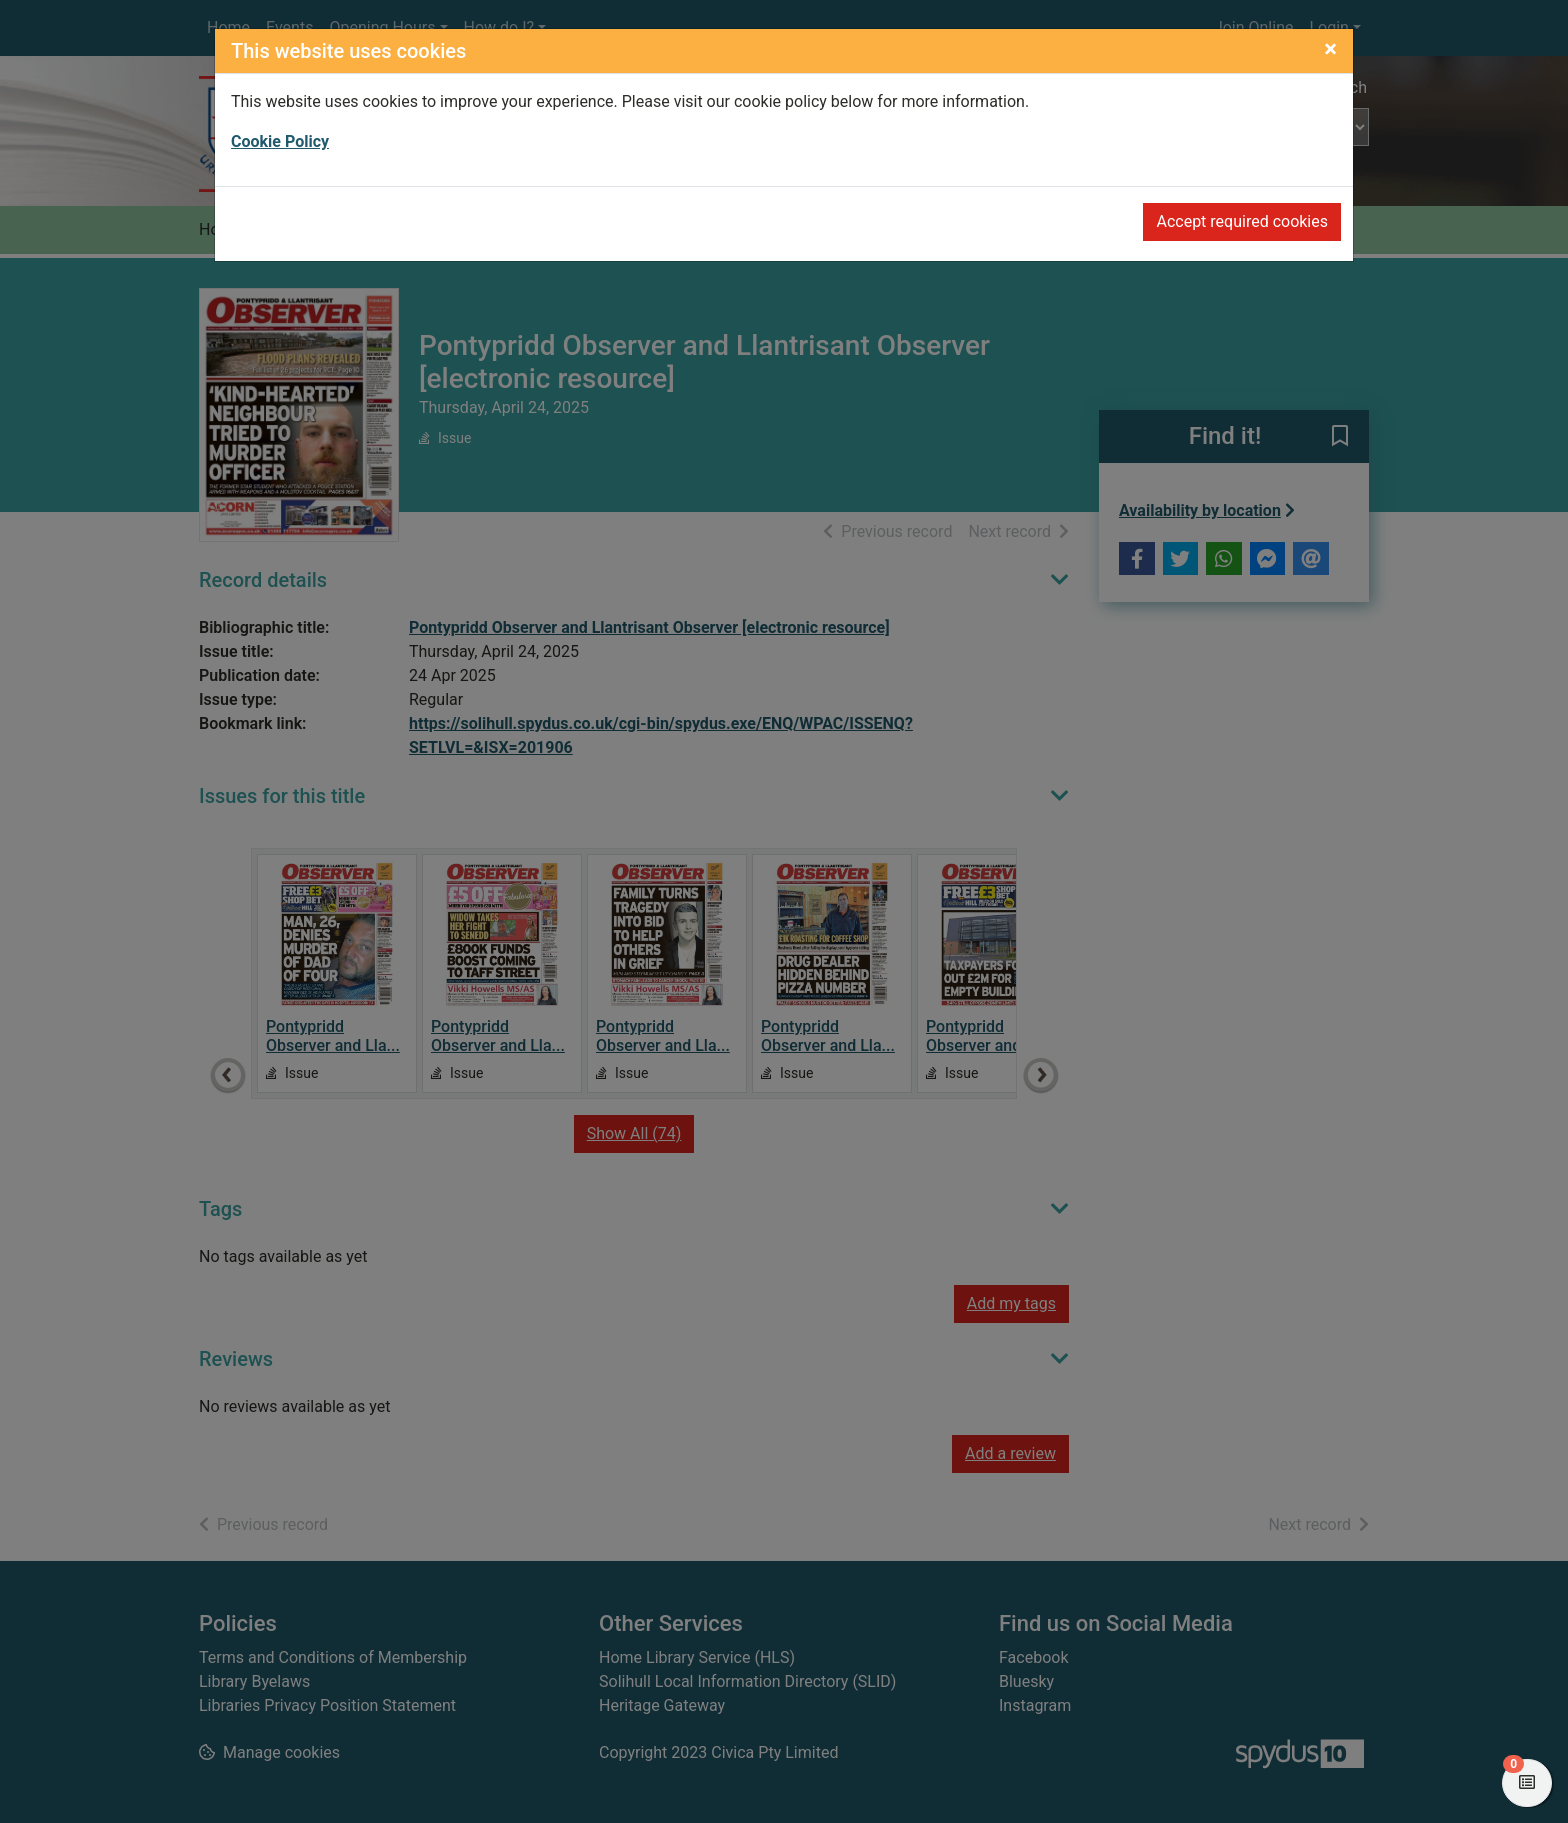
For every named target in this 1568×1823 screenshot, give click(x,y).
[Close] (1330, 49)
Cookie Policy (280, 141)
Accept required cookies (1242, 221)
